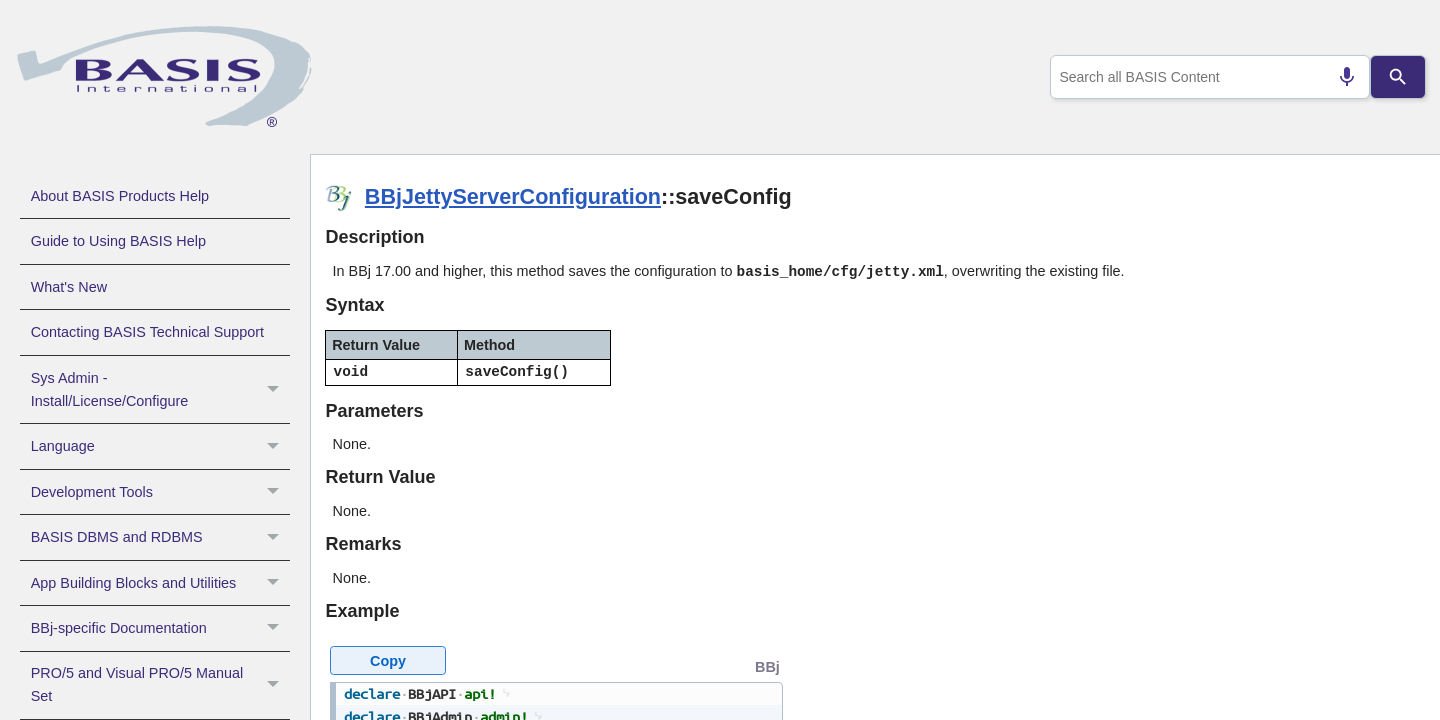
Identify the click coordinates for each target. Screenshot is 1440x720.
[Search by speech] (1339, 77)
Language (160, 446)
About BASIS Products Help (120, 196)
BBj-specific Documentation (160, 628)
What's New (69, 287)
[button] (275, 390)
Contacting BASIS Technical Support (147, 332)
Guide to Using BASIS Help (118, 241)
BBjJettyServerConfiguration (513, 196)
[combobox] (1206, 77)
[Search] (1398, 77)
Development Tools (160, 492)
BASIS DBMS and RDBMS (160, 537)
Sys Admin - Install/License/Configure (160, 390)
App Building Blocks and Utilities (160, 583)
